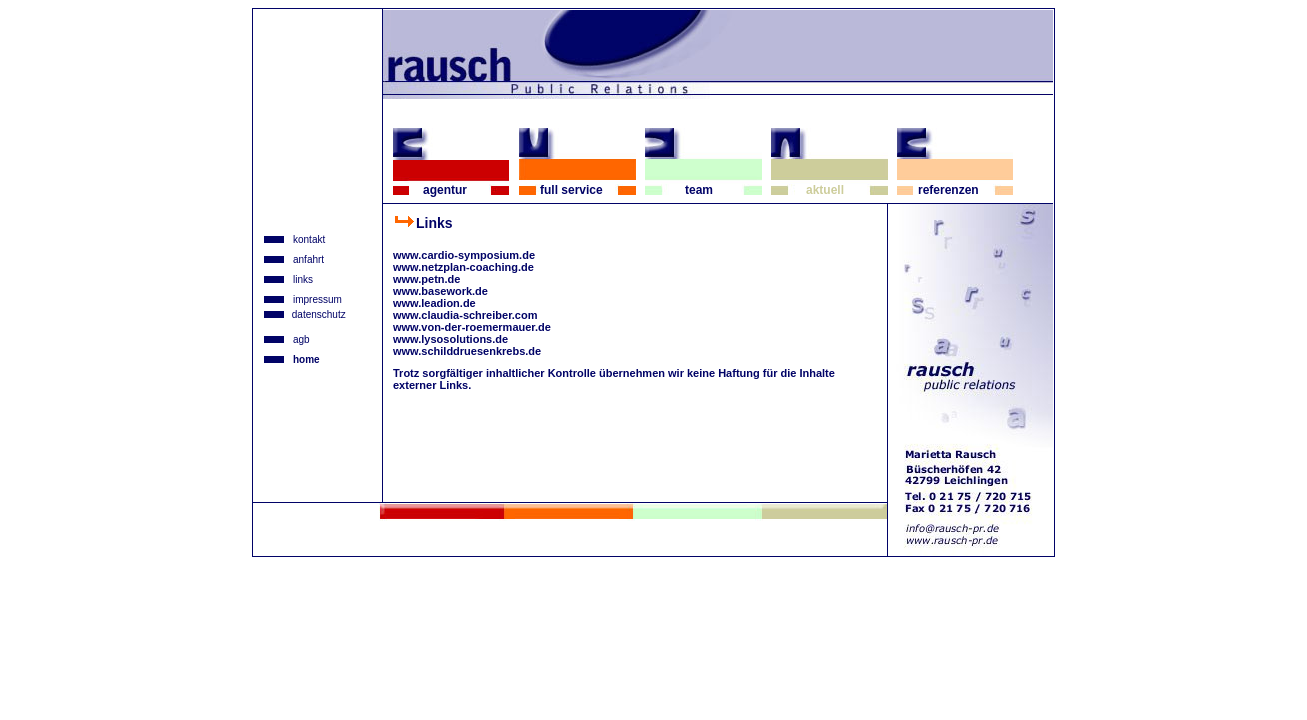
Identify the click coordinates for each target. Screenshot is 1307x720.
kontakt (309, 239)
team (699, 190)
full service (571, 190)
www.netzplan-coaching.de (463, 267)
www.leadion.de (434, 303)
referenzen (948, 190)
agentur (445, 190)
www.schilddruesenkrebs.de (467, 351)
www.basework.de (440, 291)
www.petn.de (426, 279)
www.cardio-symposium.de (464, 255)
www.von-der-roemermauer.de (472, 327)
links (303, 279)
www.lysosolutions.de (450, 339)
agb (301, 339)
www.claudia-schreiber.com (465, 315)
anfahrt (308, 259)
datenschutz (317, 314)
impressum (317, 299)
